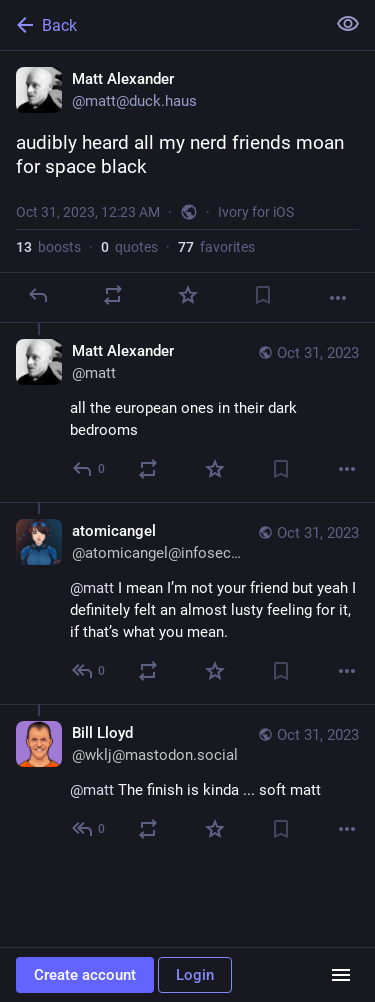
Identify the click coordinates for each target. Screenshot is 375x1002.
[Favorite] (188, 295)
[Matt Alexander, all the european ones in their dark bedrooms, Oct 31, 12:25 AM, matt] (187, 412)
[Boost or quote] (113, 295)
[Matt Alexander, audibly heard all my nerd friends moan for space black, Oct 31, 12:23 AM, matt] (187, 187)
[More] (338, 298)
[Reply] (38, 295)
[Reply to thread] (89, 469)
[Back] (160, 25)
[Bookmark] (263, 295)
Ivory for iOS (256, 212)
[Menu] (341, 975)
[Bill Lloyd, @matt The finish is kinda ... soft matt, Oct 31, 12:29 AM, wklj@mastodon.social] (187, 783)
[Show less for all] (348, 24)
